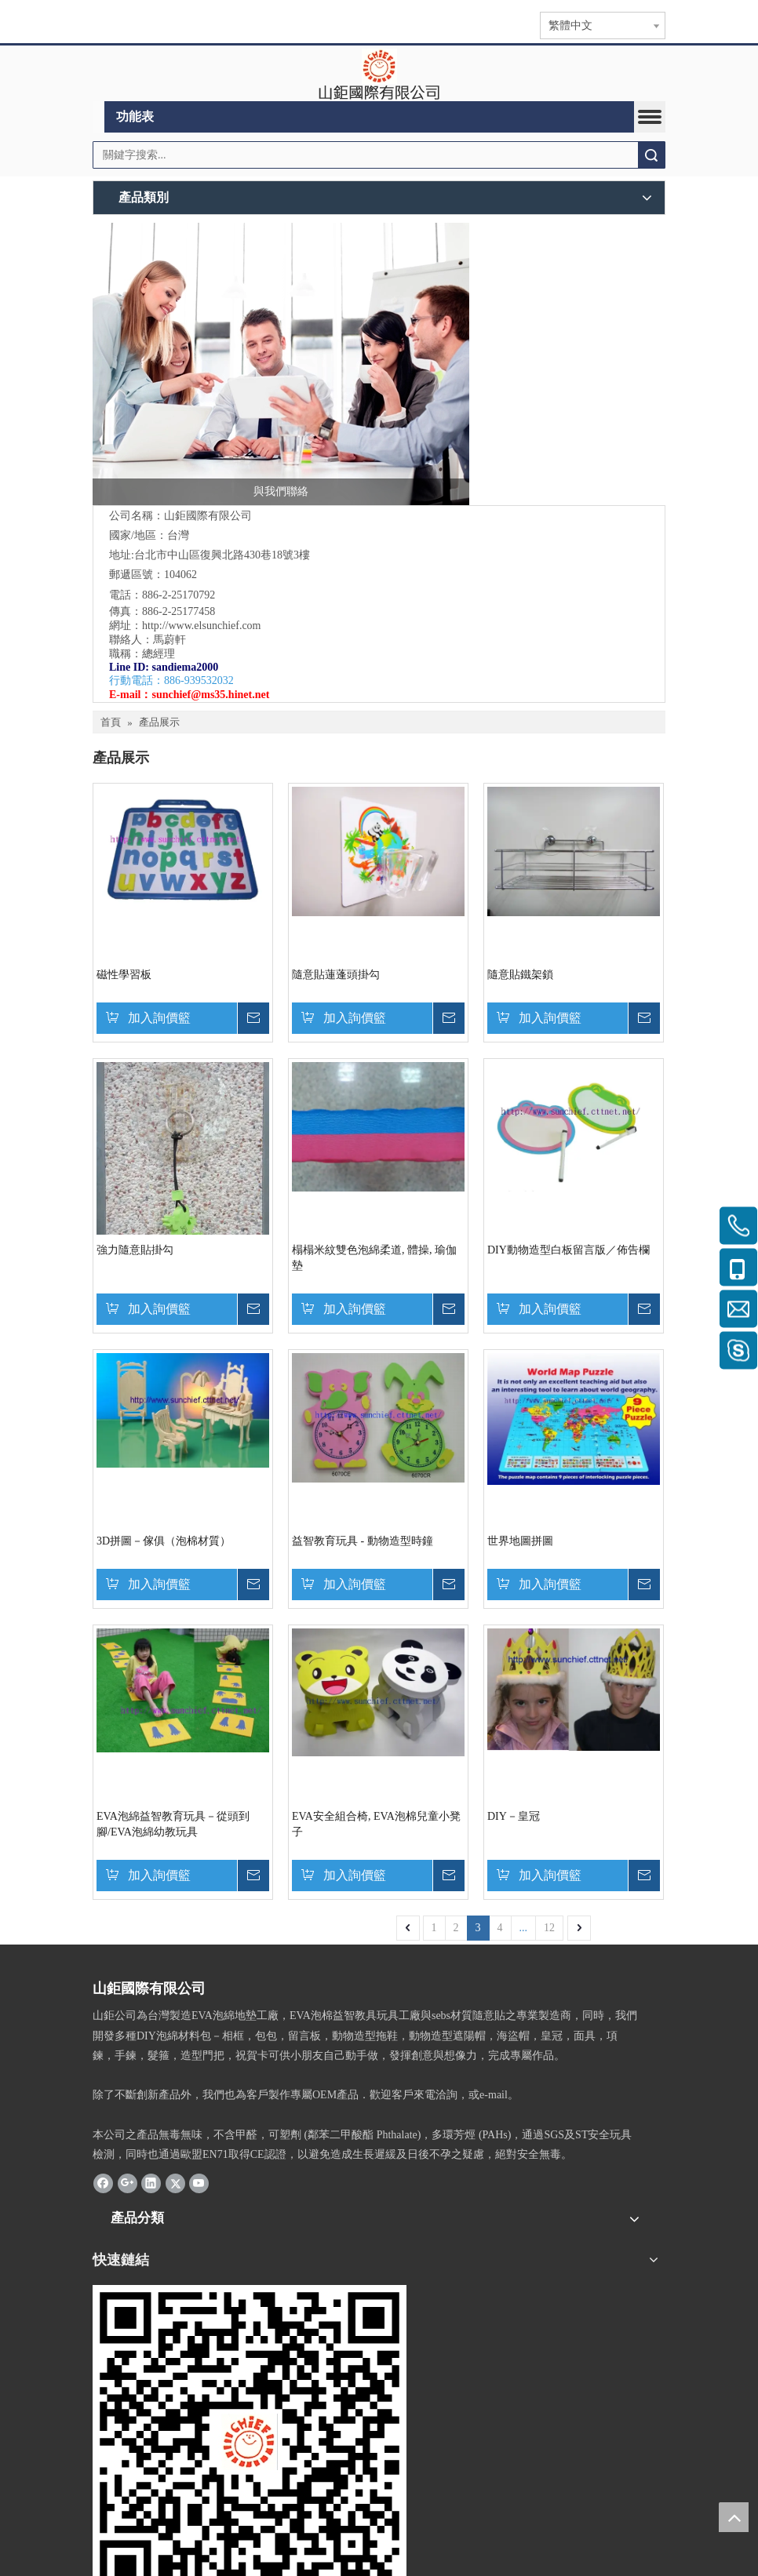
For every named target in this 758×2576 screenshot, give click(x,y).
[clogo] (379, 73)
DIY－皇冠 (513, 1816)
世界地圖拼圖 (520, 1541)
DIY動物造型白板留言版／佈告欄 (568, 1250)
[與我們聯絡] (281, 364)
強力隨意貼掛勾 (135, 1250)
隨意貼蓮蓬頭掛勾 (336, 975)
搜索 (651, 155)
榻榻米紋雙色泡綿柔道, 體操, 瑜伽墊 (374, 1258)
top (734, 2517)
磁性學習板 (124, 975)
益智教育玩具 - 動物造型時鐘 (362, 1541)
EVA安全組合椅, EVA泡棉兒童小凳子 (376, 1824)
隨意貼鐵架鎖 (520, 975)
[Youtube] (199, 2183)
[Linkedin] (151, 2183)
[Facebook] (103, 2183)
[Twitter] (175, 2183)
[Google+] (127, 2183)
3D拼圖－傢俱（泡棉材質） (164, 1541)
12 (549, 1928)
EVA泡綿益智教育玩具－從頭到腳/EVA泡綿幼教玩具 (173, 1824)
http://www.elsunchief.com (201, 625)
